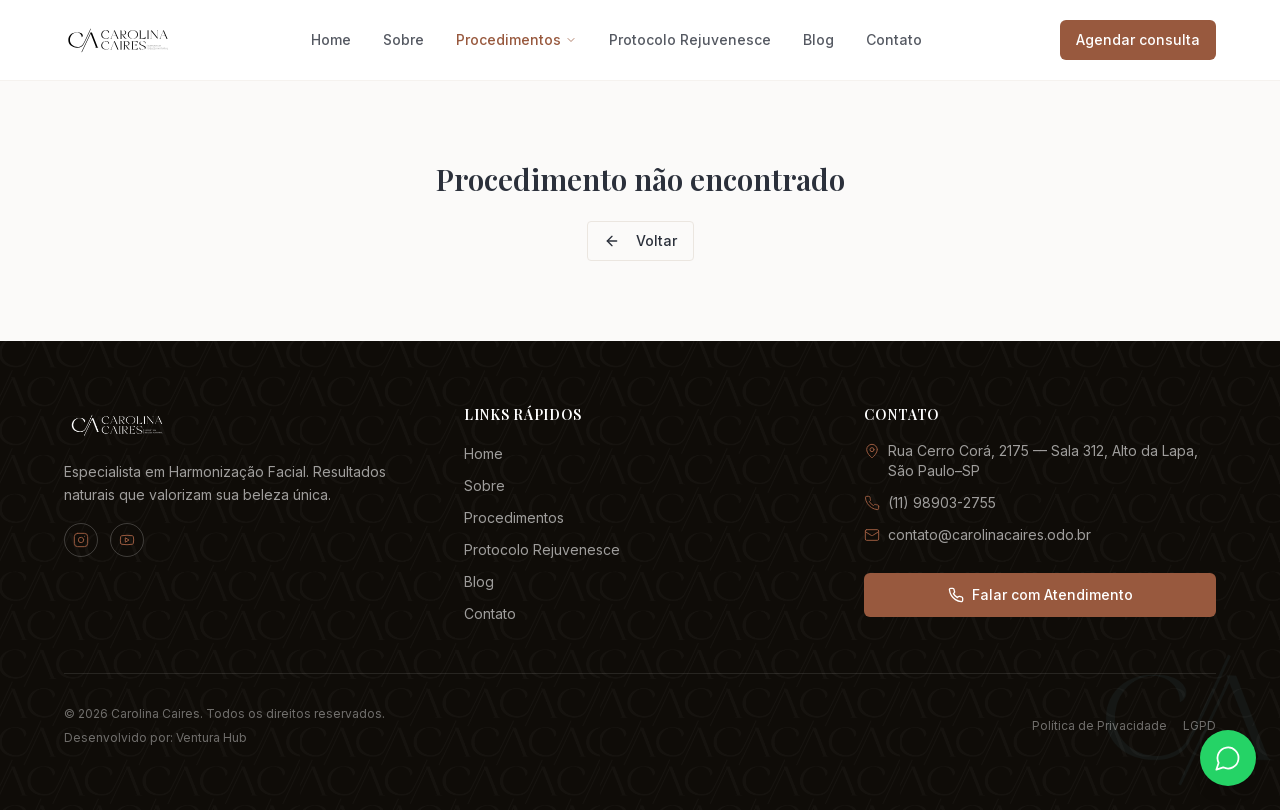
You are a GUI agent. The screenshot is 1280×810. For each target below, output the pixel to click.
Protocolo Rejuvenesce (690, 39)
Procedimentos (516, 39)
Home (331, 39)
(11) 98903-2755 (930, 502)
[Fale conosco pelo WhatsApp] (1228, 758)
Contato (894, 39)
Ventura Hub (211, 737)
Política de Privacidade (1099, 725)
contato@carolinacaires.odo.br (977, 534)
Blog (818, 39)
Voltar (640, 240)
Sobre (403, 39)
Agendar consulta (1138, 39)
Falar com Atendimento (1040, 594)
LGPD (1199, 725)
